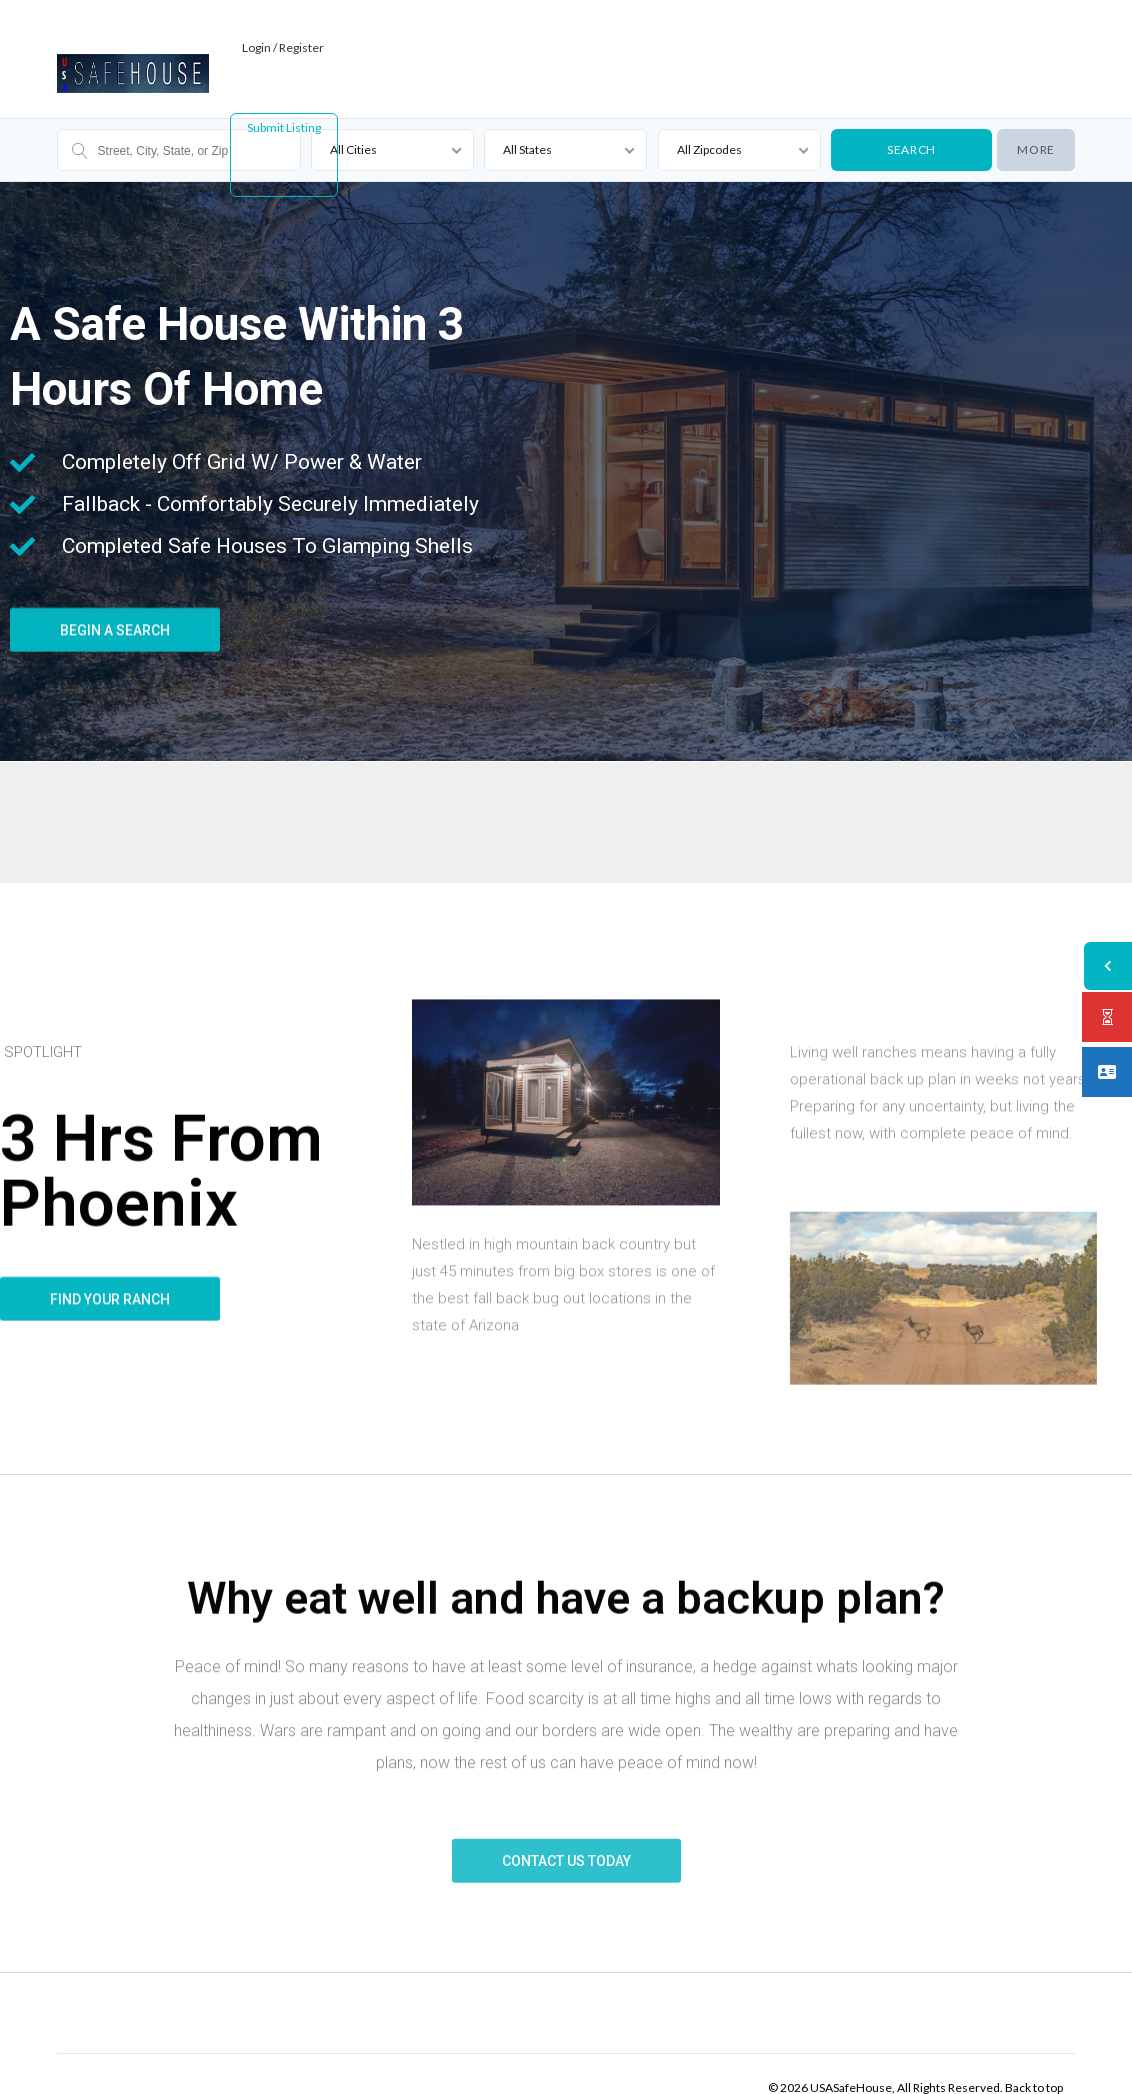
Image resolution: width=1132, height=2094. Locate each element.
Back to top (1034, 2059)
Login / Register (287, 19)
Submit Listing (284, 99)
